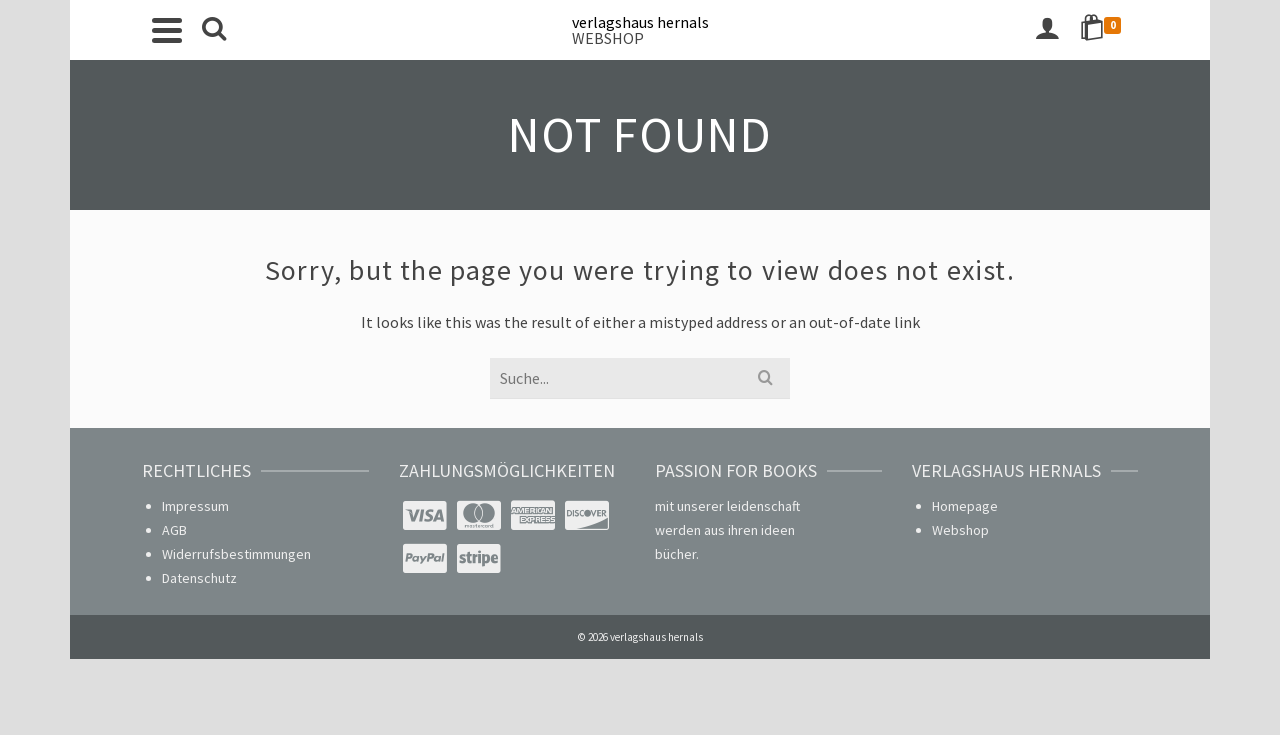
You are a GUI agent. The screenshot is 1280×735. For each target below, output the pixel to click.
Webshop (960, 530)
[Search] (214, 30)
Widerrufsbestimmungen (236, 554)
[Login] (1047, 30)
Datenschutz (199, 578)
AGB (174, 530)
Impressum (195, 506)
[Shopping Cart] (1104, 30)
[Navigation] (167, 30)
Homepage (965, 506)
